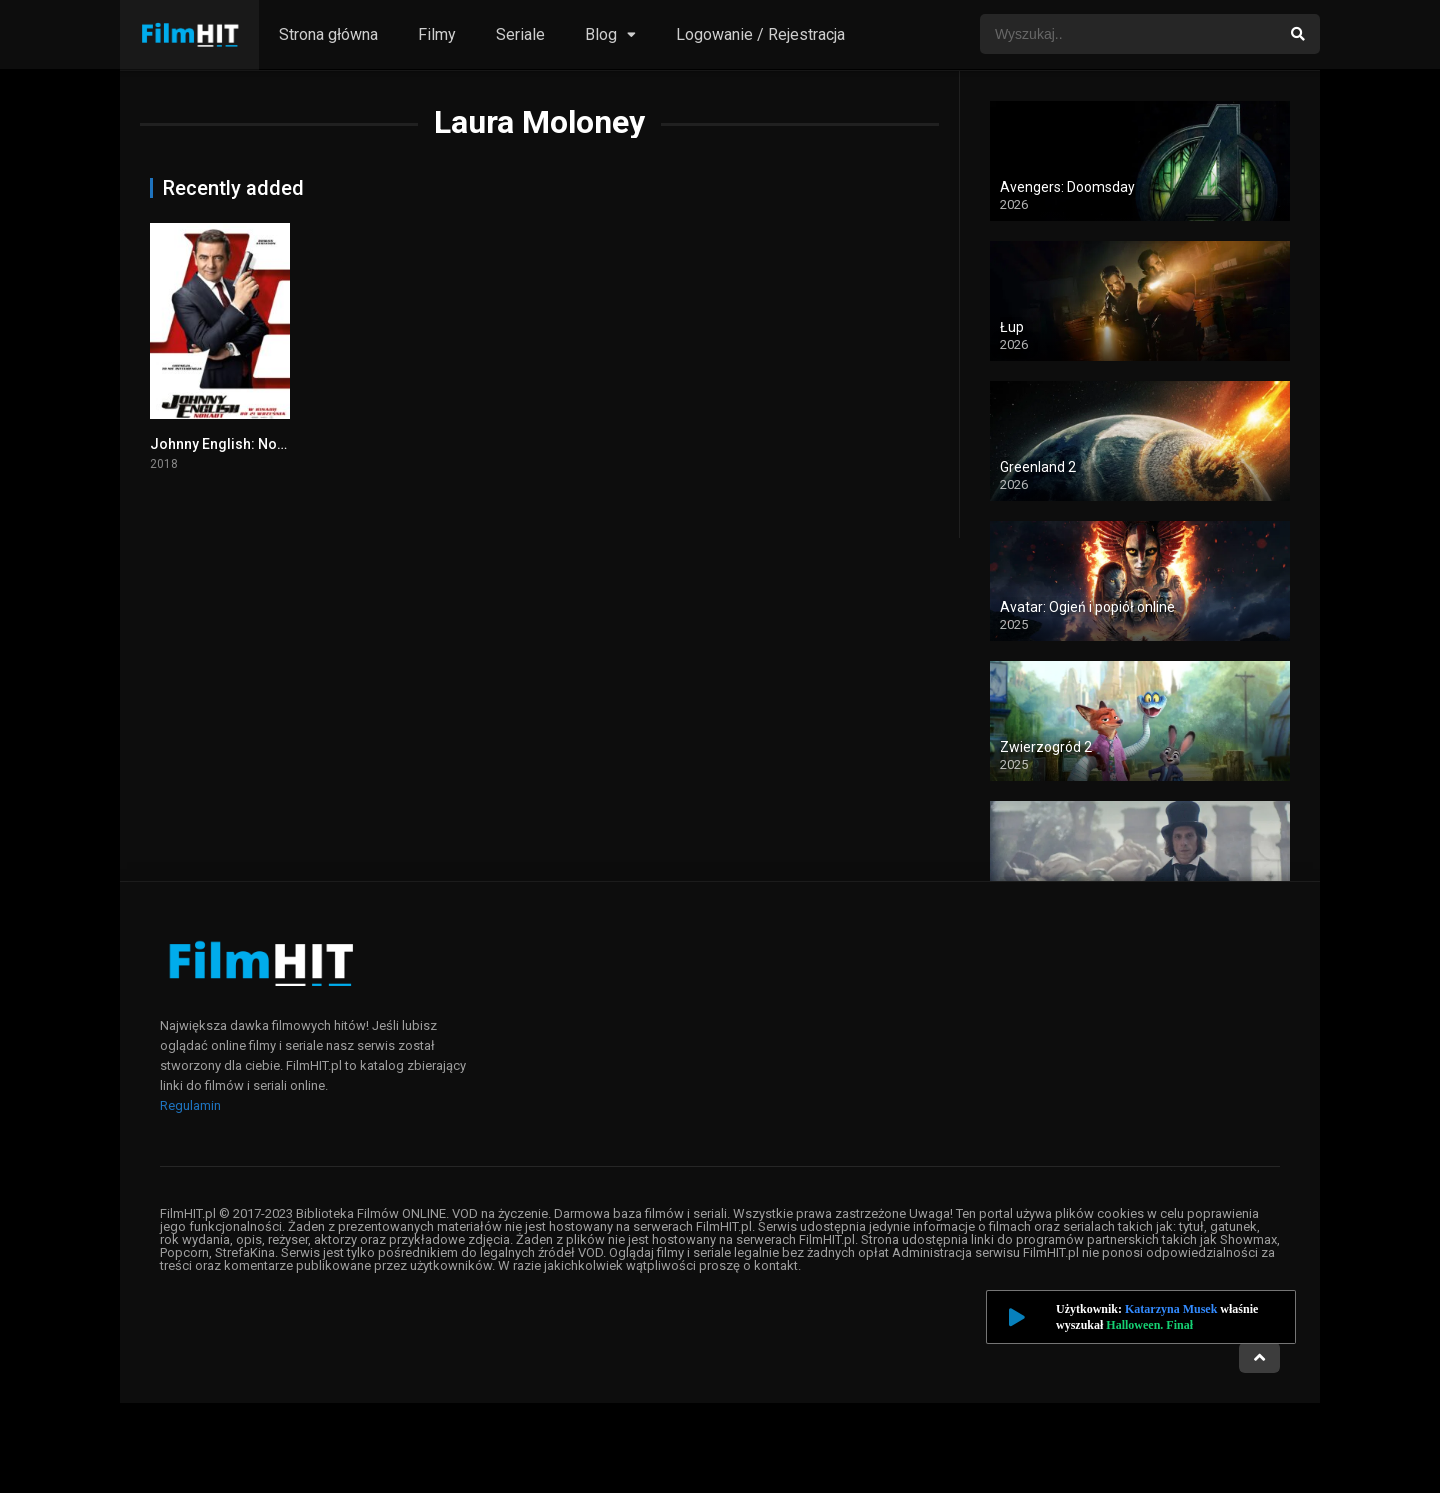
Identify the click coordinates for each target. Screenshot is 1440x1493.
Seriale (520, 34)
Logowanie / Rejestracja (760, 34)
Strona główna (328, 34)
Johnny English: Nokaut (227, 444)
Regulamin (190, 1105)
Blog (601, 34)
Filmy (437, 34)
